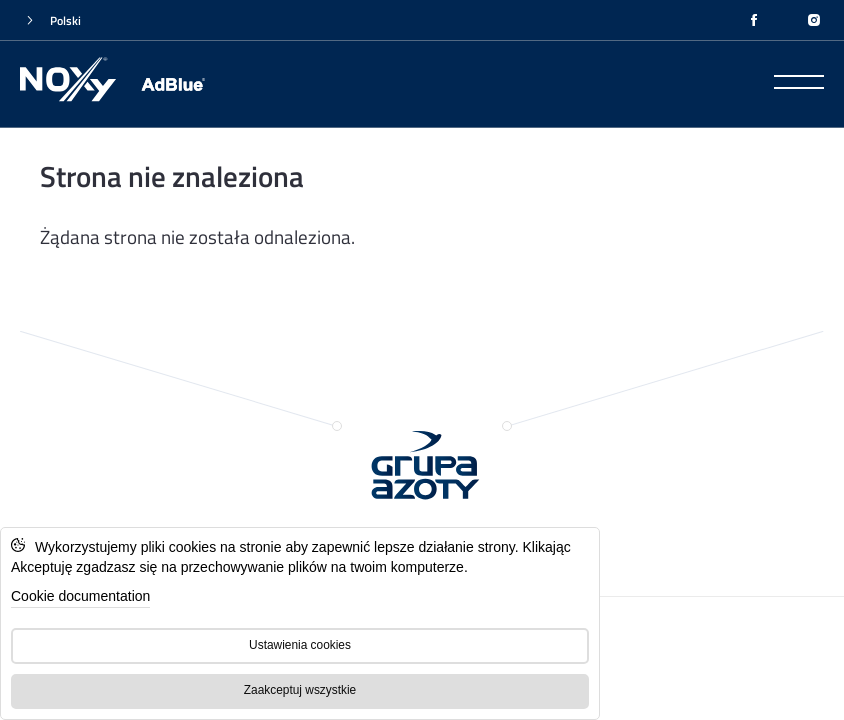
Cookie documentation (80, 596)
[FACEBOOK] (754, 20)
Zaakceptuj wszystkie (300, 690)
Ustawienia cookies (300, 645)
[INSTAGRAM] (814, 20)
